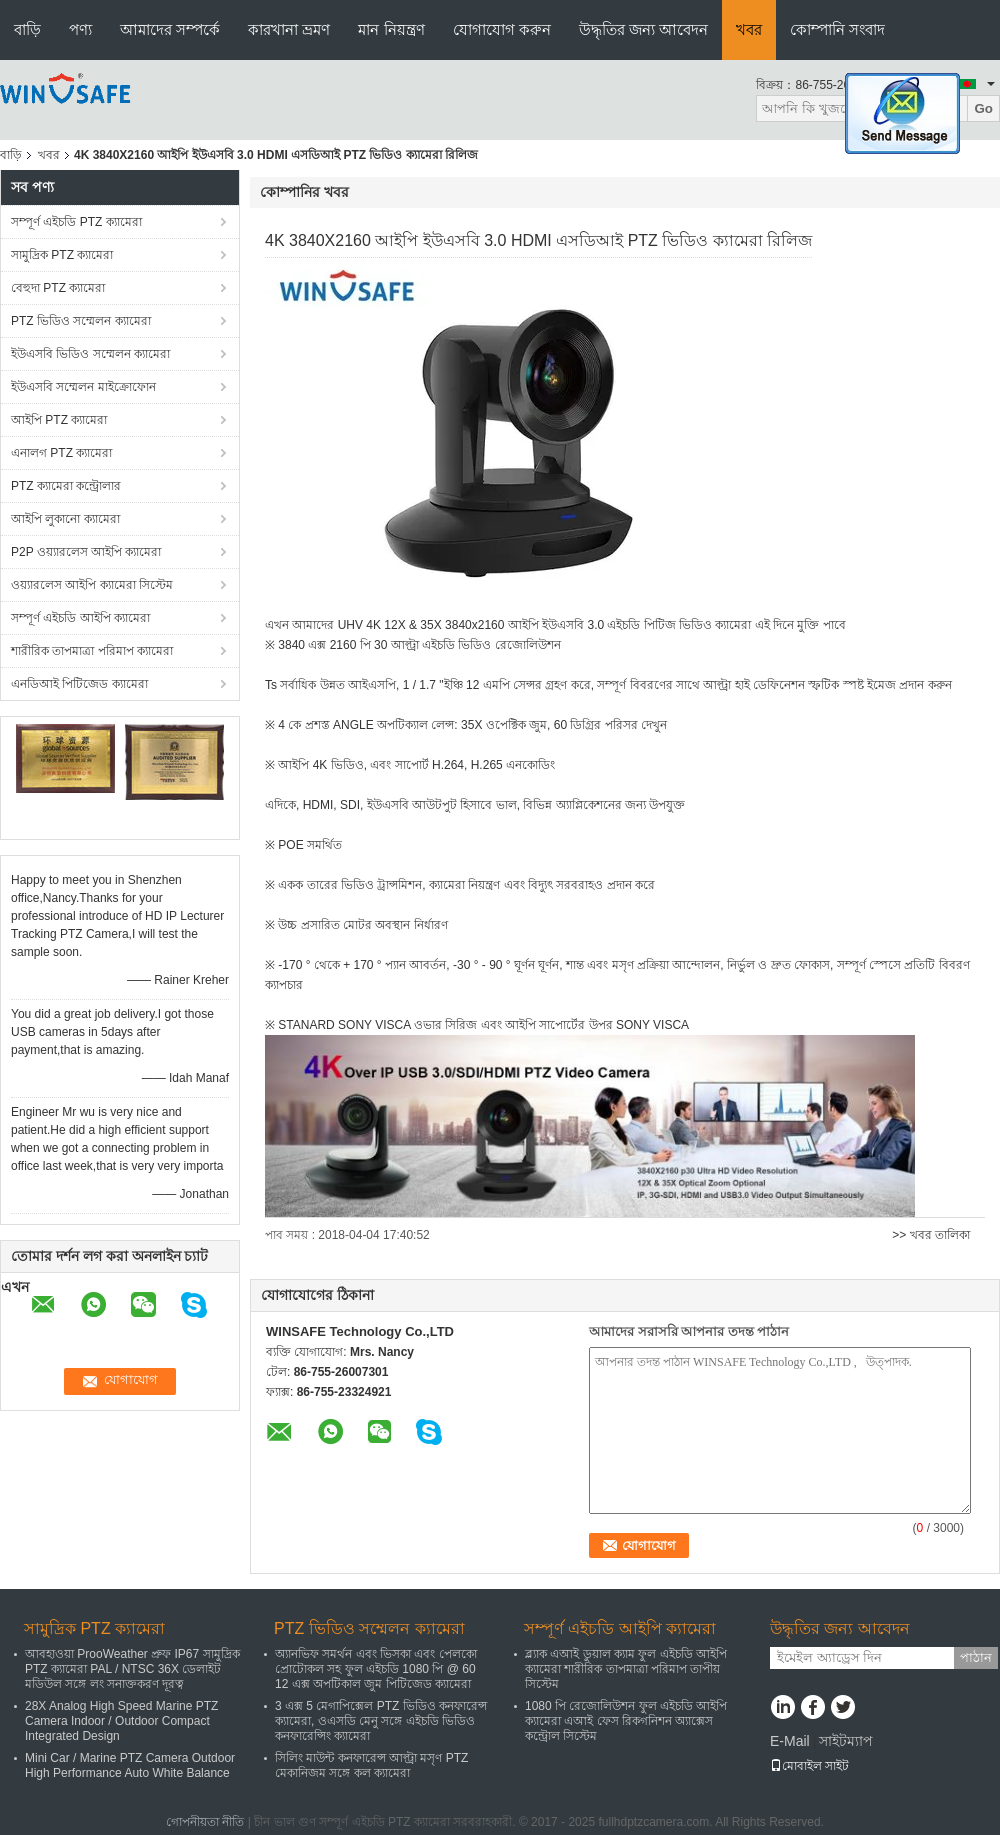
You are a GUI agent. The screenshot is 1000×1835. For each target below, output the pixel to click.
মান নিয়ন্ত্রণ (391, 29)
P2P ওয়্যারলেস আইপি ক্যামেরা (86, 552)
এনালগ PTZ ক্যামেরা (61, 453)
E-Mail (790, 1741)
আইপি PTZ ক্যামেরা (59, 420)
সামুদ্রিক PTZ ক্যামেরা (62, 255)
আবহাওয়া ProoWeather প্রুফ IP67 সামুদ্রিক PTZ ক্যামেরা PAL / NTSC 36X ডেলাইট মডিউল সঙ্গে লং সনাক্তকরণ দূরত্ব (132, 1669)
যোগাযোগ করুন (502, 29)
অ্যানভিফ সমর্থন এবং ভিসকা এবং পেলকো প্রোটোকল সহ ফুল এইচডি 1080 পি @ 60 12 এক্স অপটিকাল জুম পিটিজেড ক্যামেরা (376, 1669)
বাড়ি (27, 29)
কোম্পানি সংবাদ (837, 29)
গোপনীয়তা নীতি (205, 1822)
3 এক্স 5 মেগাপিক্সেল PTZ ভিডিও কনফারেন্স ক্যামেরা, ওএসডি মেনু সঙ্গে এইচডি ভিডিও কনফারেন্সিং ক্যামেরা (381, 1721)
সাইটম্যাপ (846, 1741)
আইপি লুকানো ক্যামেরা (65, 519)
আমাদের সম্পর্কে (170, 29)
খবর (749, 29)
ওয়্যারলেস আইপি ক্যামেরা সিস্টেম (92, 585)
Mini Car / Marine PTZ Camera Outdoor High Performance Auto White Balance (130, 1765)
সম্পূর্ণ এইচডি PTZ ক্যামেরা (76, 222)
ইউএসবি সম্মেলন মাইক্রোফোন (83, 387)
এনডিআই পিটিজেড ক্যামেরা (79, 684)
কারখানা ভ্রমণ (289, 29)
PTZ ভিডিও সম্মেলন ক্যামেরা (81, 321)
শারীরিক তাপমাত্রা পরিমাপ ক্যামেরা (92, 651)
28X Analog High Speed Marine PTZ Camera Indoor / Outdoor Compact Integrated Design (121, 1721)
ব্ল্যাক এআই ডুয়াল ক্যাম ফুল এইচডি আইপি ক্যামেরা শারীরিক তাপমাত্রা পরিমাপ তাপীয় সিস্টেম (626, 1669)
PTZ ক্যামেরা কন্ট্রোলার (66, 486)
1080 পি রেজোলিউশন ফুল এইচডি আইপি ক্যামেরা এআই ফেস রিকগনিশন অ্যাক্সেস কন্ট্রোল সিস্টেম (626, 1721)
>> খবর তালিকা (931, 1235)
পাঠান (976, 1657)
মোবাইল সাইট (809, 1766)
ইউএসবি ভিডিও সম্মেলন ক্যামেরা (90, 354)
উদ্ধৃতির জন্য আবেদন (643, 29)
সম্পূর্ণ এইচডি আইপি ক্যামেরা (80, 618)
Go (983, 108)
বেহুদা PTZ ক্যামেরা (58, 288)
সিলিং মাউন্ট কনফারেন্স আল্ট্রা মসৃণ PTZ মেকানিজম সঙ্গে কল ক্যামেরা (371, 1765)
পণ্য (80, 29)
